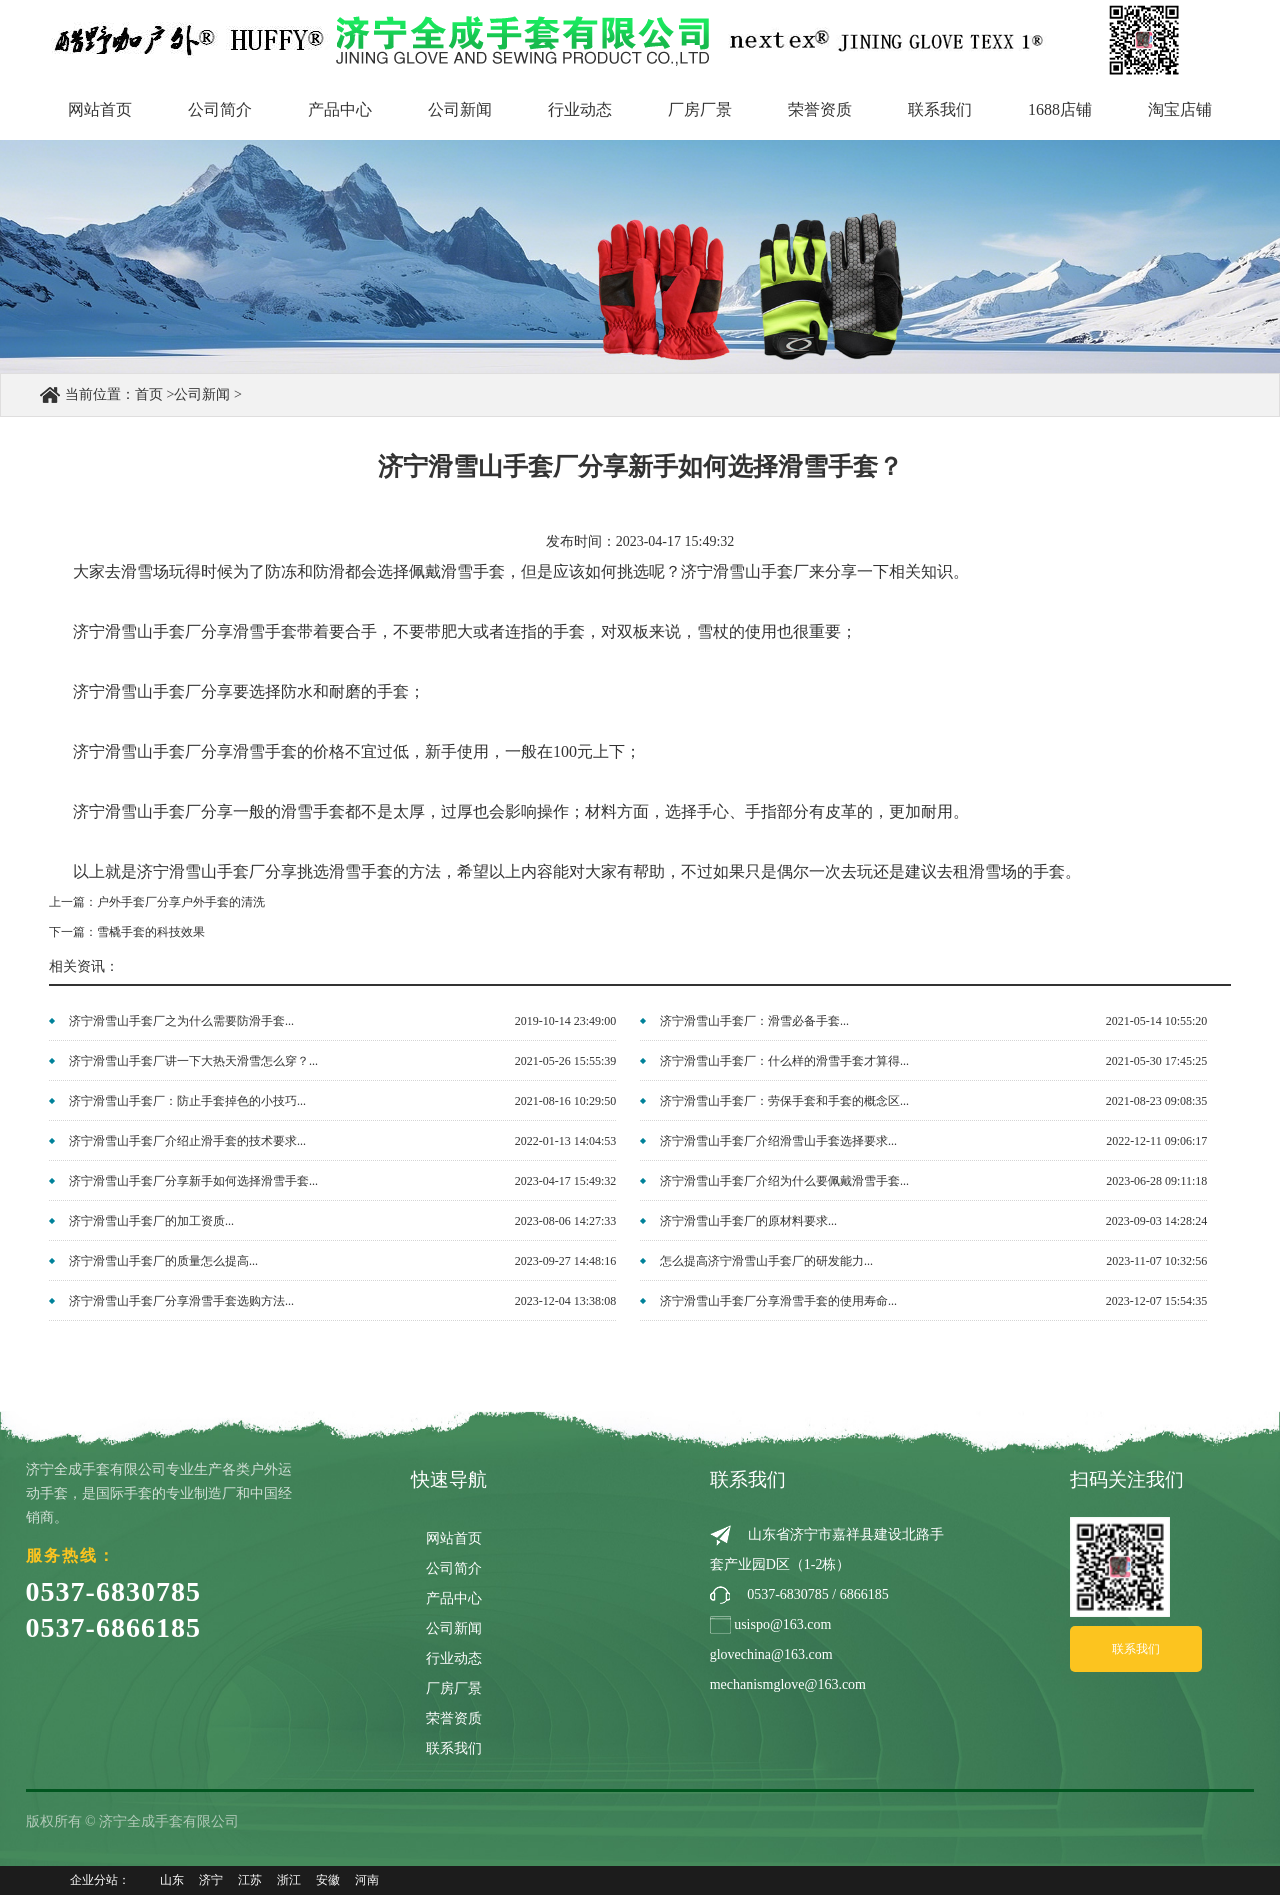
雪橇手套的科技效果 (151, 932)
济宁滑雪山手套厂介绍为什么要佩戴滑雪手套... (784, 1181)
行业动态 (580, 109)
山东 (172, 1880)
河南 (367, 1880)
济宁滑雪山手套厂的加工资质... (151, 1221)
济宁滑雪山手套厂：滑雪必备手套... (754, 1021)
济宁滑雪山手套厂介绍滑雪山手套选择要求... (778, 1141)
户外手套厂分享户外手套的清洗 (181, 902)
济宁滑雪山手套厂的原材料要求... (748, 1221)
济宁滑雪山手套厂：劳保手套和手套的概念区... (784, 1101)
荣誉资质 (820, 109)
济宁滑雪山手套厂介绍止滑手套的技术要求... (187, 1141)
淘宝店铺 (1180, 109)
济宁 (211, 1880)
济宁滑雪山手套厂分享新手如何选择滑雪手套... (193, 1181)
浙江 (289, 1880)
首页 (149, 394)
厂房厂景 (700, 109)
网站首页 (100, 109)
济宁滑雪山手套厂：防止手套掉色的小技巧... (187, 1101)
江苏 (250, 1880)
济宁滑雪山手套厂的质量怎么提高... (163, 1261)
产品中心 (340, 109)
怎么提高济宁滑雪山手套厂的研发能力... (766, 1261)
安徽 (328, 1880)
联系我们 (940, 109)
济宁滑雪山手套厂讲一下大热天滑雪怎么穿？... (193, 1061)
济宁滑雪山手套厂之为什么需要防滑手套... (181, 1021)
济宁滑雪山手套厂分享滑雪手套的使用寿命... (778, 1301)
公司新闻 (460, 109)
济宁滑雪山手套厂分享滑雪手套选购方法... (181, 1301)
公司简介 (220, 109)
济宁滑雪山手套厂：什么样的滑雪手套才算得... (784, 1061)
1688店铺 (1060, 109)
